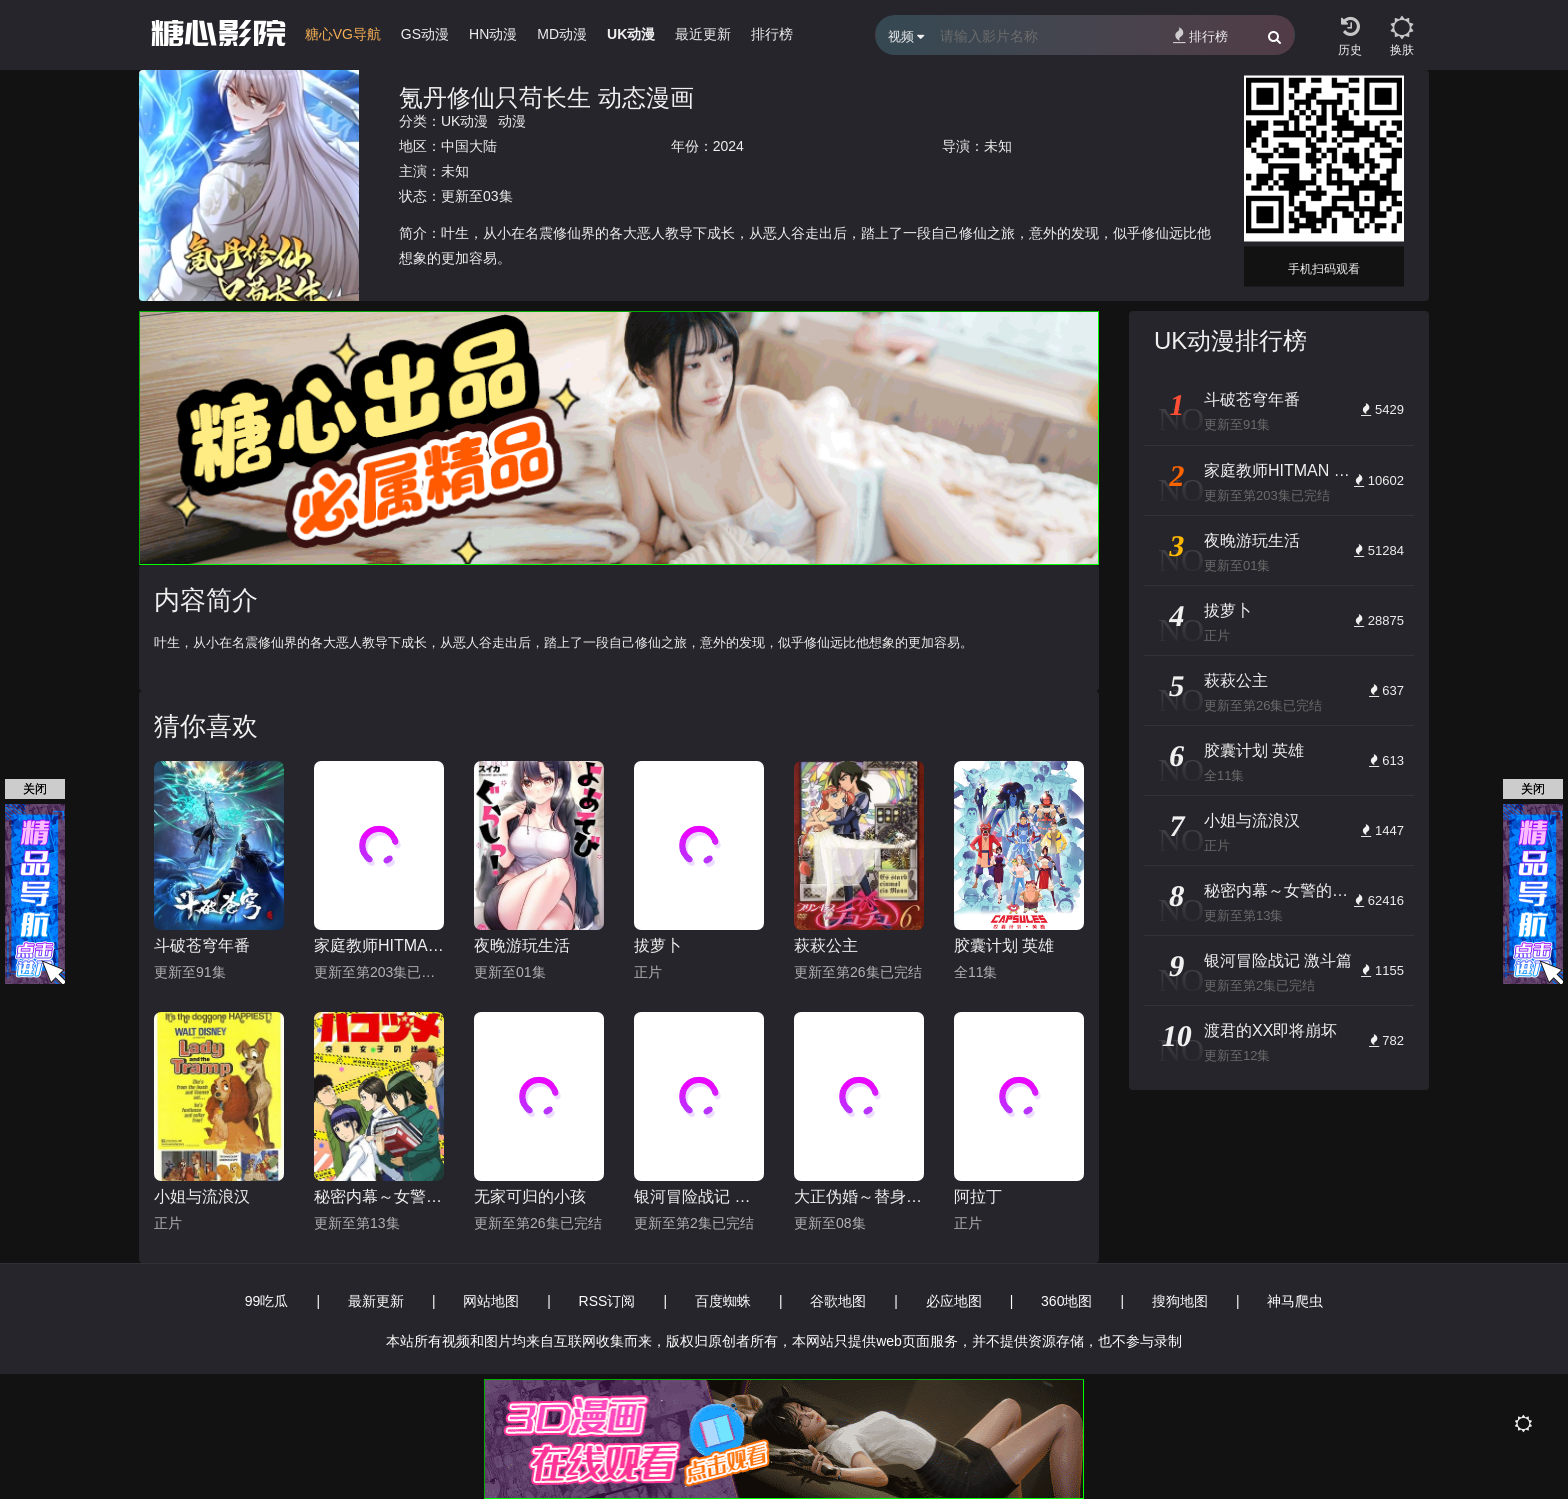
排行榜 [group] (772, 34)
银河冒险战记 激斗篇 (699, 1196)
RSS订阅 (607, 1301)
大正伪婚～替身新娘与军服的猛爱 (859, 1196)
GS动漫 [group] (425, 34)
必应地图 (954, 1301)
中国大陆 (469, 146)
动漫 (512, 121)
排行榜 (1200, 35)
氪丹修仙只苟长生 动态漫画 (546, 97)
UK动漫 (464, 121)
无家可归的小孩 (530, 1196)
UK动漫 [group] (631, 34)
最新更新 (376, 1301)
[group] (343, 39)
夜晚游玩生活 (522, 945)
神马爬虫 (1295, 1301)
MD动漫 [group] (562, 34)
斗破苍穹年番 (202, 945)
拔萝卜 (658, 945)
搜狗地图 (1180, 1301)
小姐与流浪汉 (202, 1196)
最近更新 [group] (703, 34)
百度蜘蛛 (723, 1301)
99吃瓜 (267, 1301)
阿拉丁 (978, 1196)
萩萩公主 (826, 945)
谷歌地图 (838, 1301)
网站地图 (491, 1301)
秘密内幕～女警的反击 (379, 1196)
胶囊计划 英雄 (1004, 945)
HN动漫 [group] (493, 34)
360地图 (1066, 1301)
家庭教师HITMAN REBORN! (379, 945)
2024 (728, 146)
